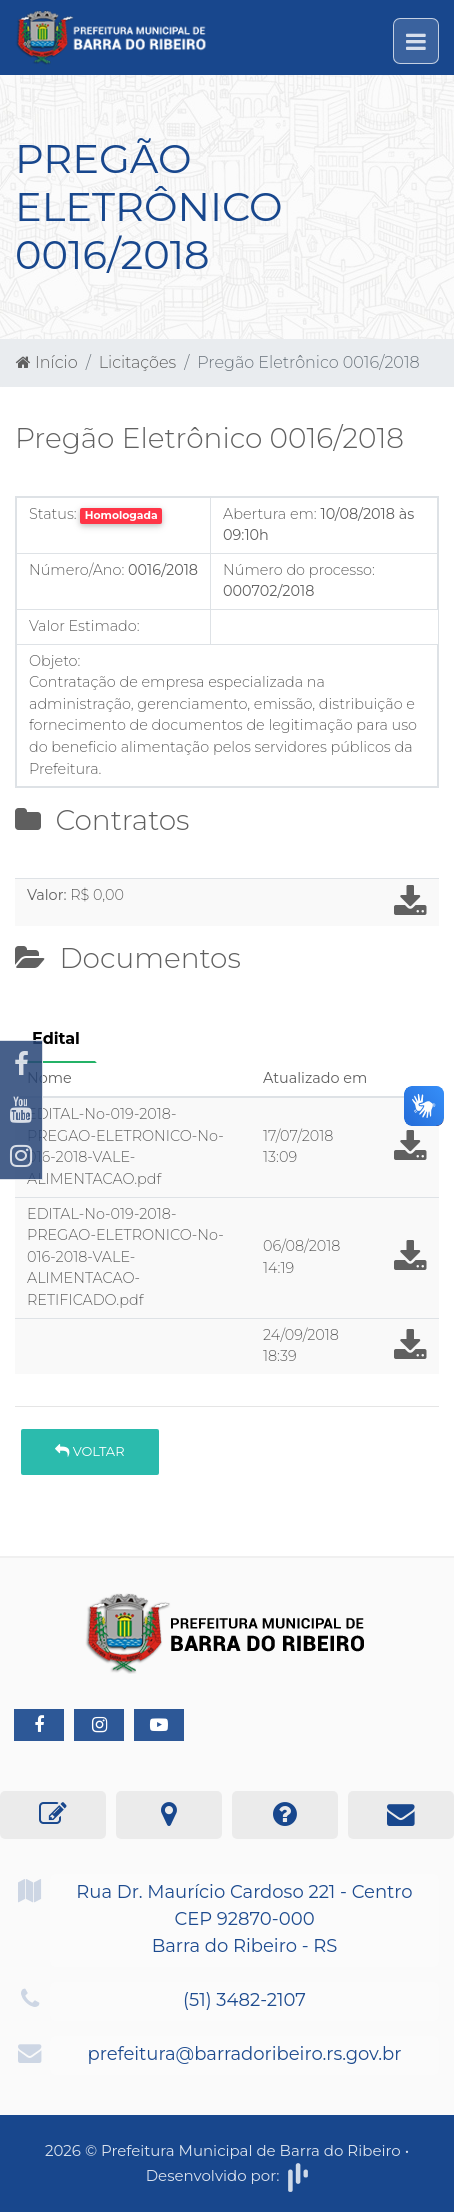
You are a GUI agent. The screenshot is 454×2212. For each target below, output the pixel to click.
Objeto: (54, 661)
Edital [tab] (56, 1038)
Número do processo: (299, 570)
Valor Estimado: (84, 626)
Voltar (89, 1451)
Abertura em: (270, 514)
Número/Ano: (76, 570)
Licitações (137, 362)
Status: (53, 514)
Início (47, 362)
